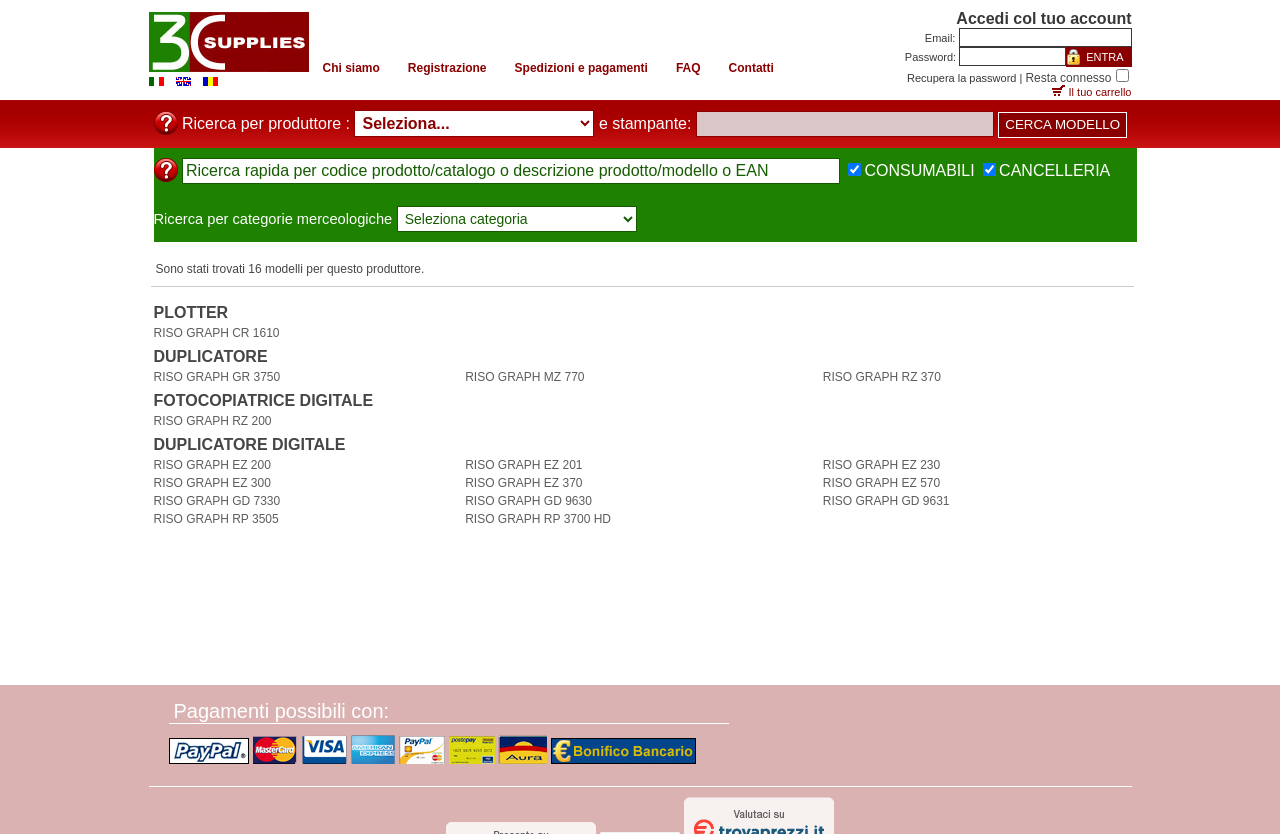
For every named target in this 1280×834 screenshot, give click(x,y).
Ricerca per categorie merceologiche (273, 219)
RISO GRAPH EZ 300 (212, 483)
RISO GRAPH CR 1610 (217, 333)
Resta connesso (1068, 78)
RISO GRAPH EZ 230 (881, 465)
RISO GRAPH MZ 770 (524, 377)
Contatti (751, 68)
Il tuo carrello (1100, 92)
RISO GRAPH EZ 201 (523, 465)
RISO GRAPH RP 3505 (216, 519)
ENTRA (1104, 57)
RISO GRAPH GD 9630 (528, 501)
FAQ (688, 68)
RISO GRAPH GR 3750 (217, 377)
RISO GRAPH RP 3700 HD (538, 519)
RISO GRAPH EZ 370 (523, 483)
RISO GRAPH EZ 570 (881, 483)
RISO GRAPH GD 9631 (886, 501)
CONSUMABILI (919, 170)
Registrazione (447, 68)
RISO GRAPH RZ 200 (213, 421)
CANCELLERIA (1054, 170)
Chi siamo (351, 68)
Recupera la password (961, 78)
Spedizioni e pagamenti (581, 68)
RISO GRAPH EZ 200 (212, 465)
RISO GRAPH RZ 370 (882, 377)
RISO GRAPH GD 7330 (217, 501)
